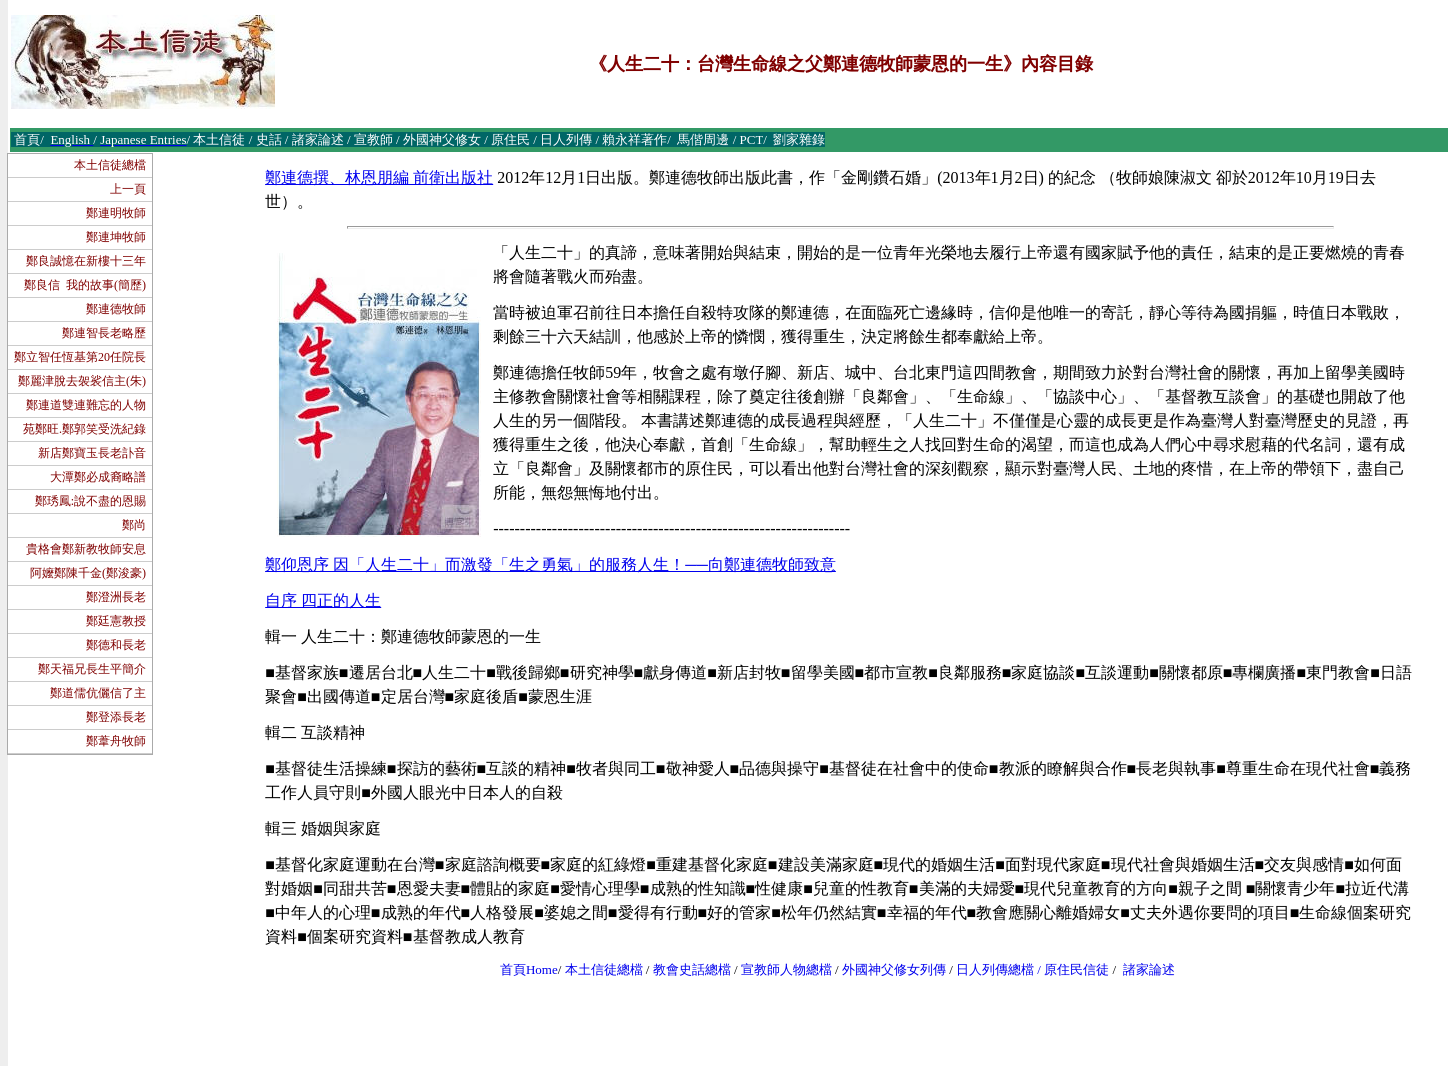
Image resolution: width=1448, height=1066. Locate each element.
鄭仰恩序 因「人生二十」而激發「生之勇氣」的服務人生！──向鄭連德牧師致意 (550, 564)
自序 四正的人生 (323, 600)
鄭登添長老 (116, 717)
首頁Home (529, 969)
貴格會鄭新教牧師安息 (86, 549)
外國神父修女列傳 (894, 969)
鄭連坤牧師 (116, 237)
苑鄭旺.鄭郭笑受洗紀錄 (84, 429)
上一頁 (128, 189)
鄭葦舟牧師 (116, 741)
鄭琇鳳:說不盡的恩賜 (90, 501)
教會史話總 (685, 969)
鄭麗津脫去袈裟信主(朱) (82, 381)
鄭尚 (134, 525)
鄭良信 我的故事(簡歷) (85, 285)
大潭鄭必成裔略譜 (98, 477)
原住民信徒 (1076, 969)
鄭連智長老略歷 (104, 333)
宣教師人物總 (780, 969)
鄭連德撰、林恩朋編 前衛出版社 (379, 177)
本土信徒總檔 (110, 165)
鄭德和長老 (116, 645)
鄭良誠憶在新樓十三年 (86, 261)
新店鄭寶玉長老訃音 (92, 453)
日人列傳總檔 (995, 969)
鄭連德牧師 (116, 309)
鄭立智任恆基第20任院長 (80, 357)
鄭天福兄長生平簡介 (92, 669)
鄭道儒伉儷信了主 (98, 693)
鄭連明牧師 (116, 213)
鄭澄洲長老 (116, 597)
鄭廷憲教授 (116, 621)
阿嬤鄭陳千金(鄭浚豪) (88, 573)
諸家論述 (1149, 969)
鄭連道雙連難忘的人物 (86, 405)
